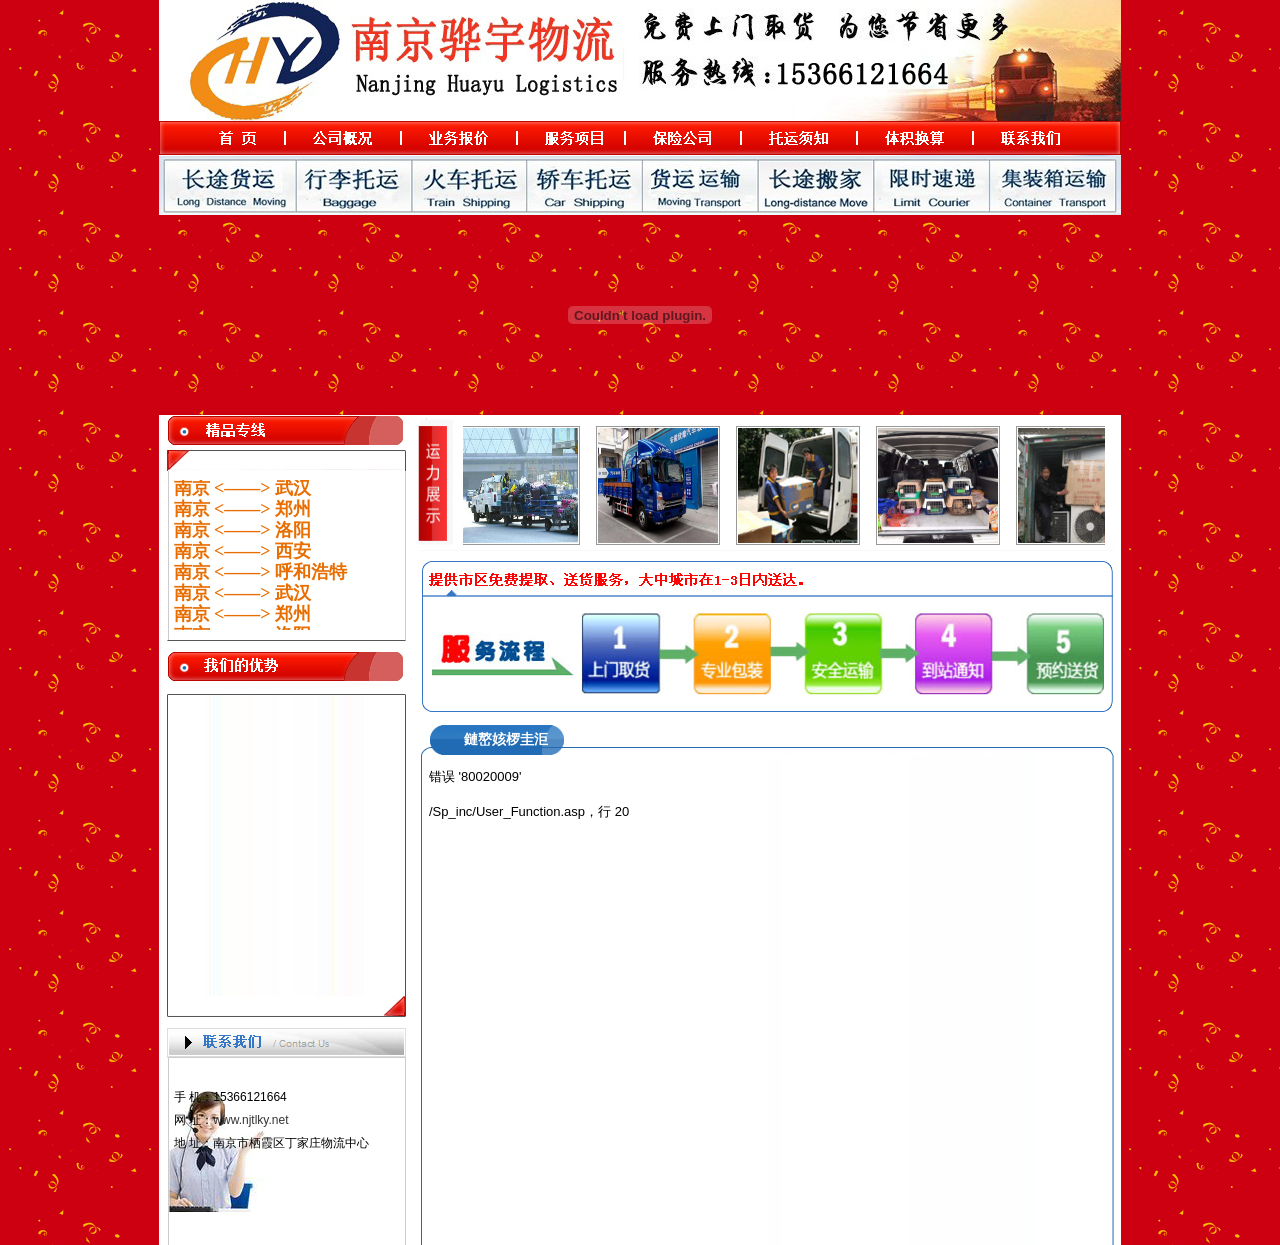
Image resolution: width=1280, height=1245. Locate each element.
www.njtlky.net (250, 1120)
